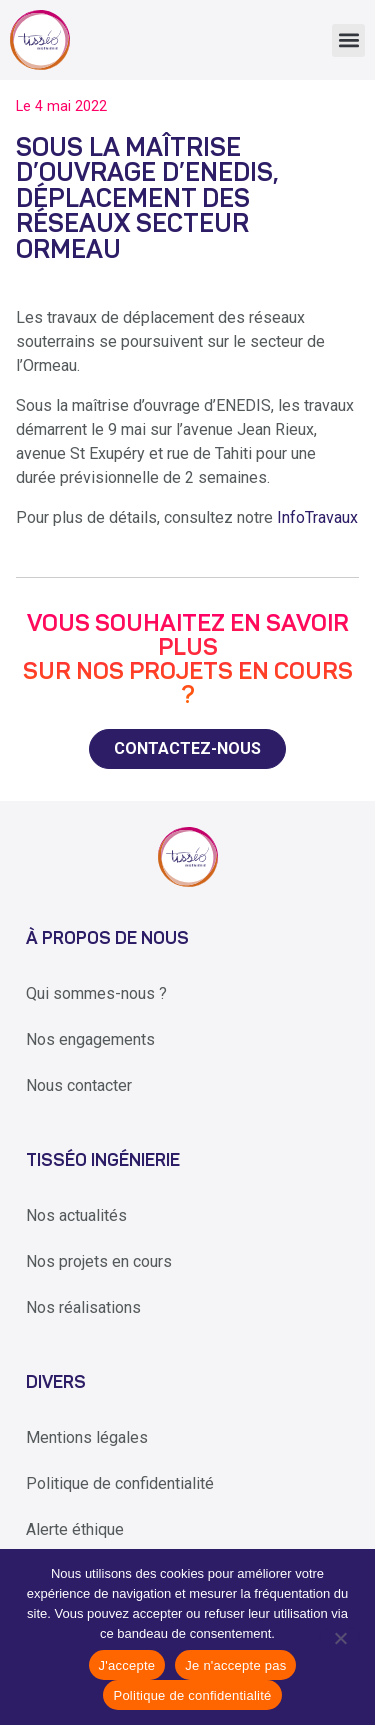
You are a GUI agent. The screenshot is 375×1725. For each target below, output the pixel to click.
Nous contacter (79, 1085)
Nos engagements (90, 1039)
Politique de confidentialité (120, 1483)
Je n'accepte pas (235, 1665)
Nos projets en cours (99, 1261)
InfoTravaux (317, 517)
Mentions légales (87, 1437)
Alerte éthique (75, 1529)
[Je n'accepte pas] (339, 1637)
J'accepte (127, 1665)
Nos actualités (76, 1215)
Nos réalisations (83, 1307)
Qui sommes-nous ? (96, 993)
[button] (348, 40)
